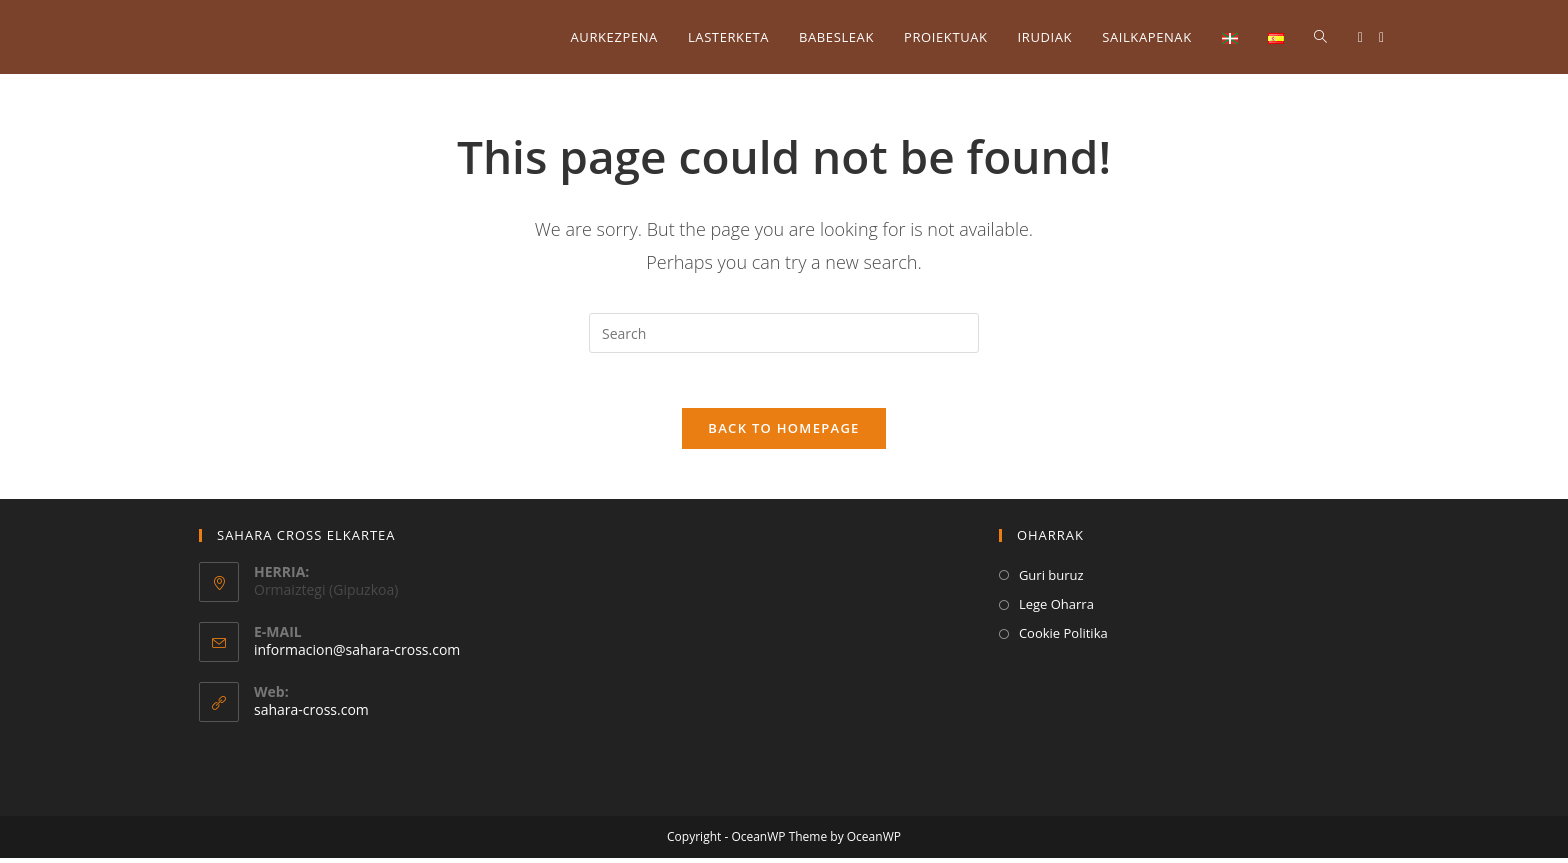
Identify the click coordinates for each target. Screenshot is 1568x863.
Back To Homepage (783, 433)
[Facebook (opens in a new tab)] (1360, 37)
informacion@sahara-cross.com (357, 655)
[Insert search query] (784, 333)
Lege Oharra (1056, 610)
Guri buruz (1051, 580)
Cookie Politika (1063, 639)
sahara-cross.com (311, 715)
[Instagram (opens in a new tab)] (1381, 37)
